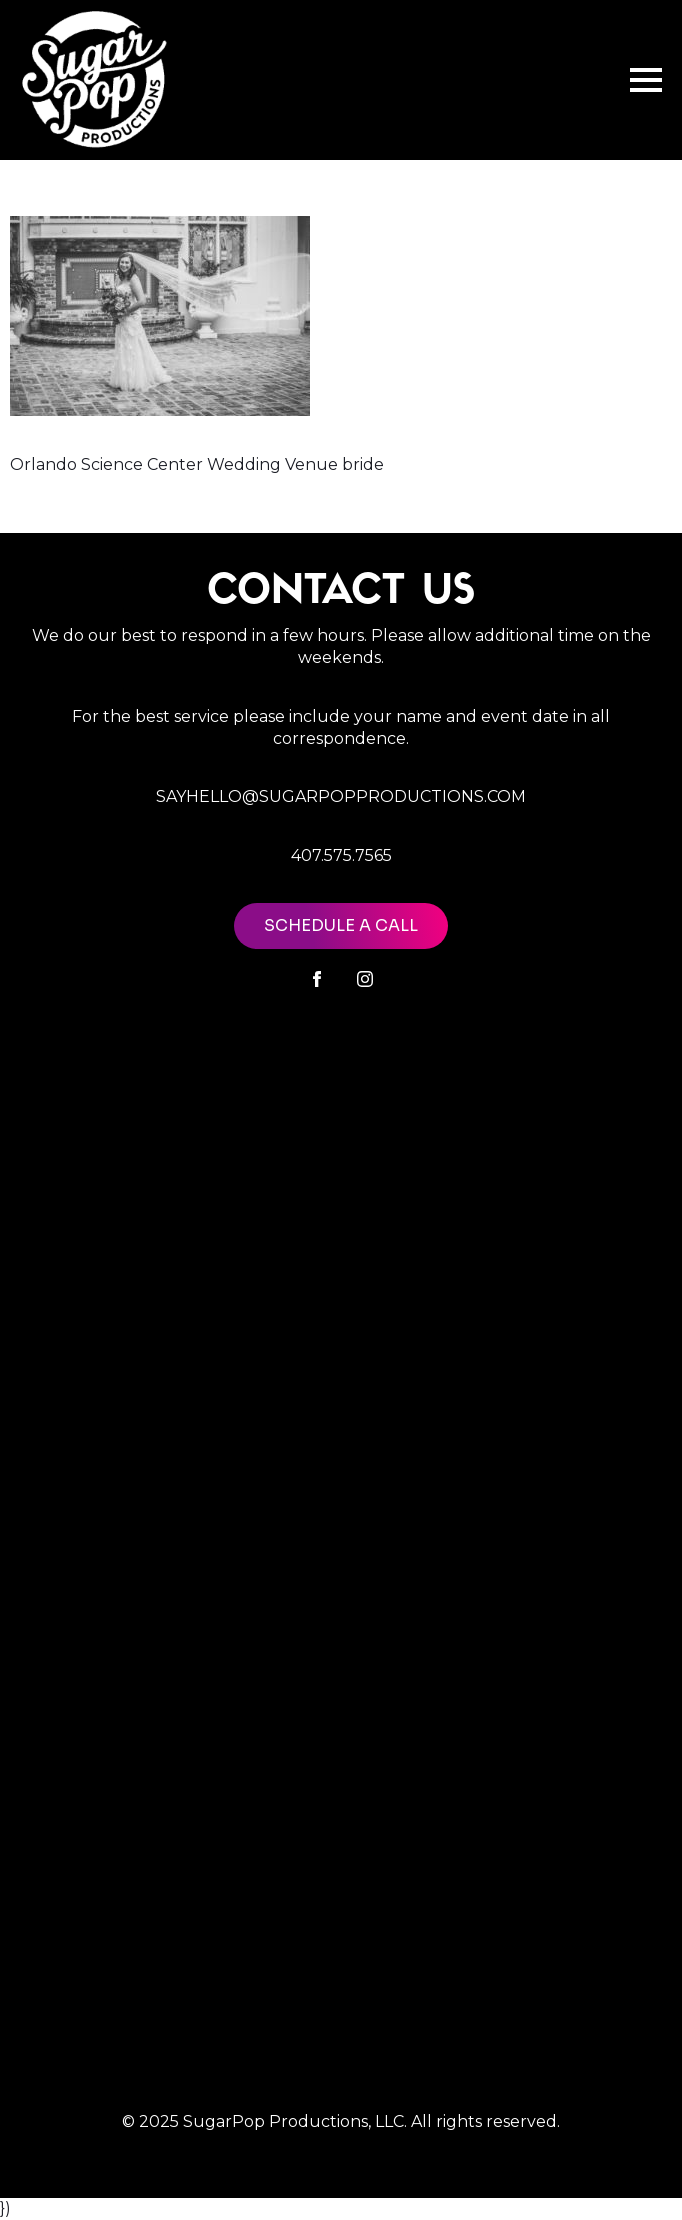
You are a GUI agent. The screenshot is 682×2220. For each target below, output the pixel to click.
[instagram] (365, 979)
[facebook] (317, 979)
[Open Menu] (646, 80)
